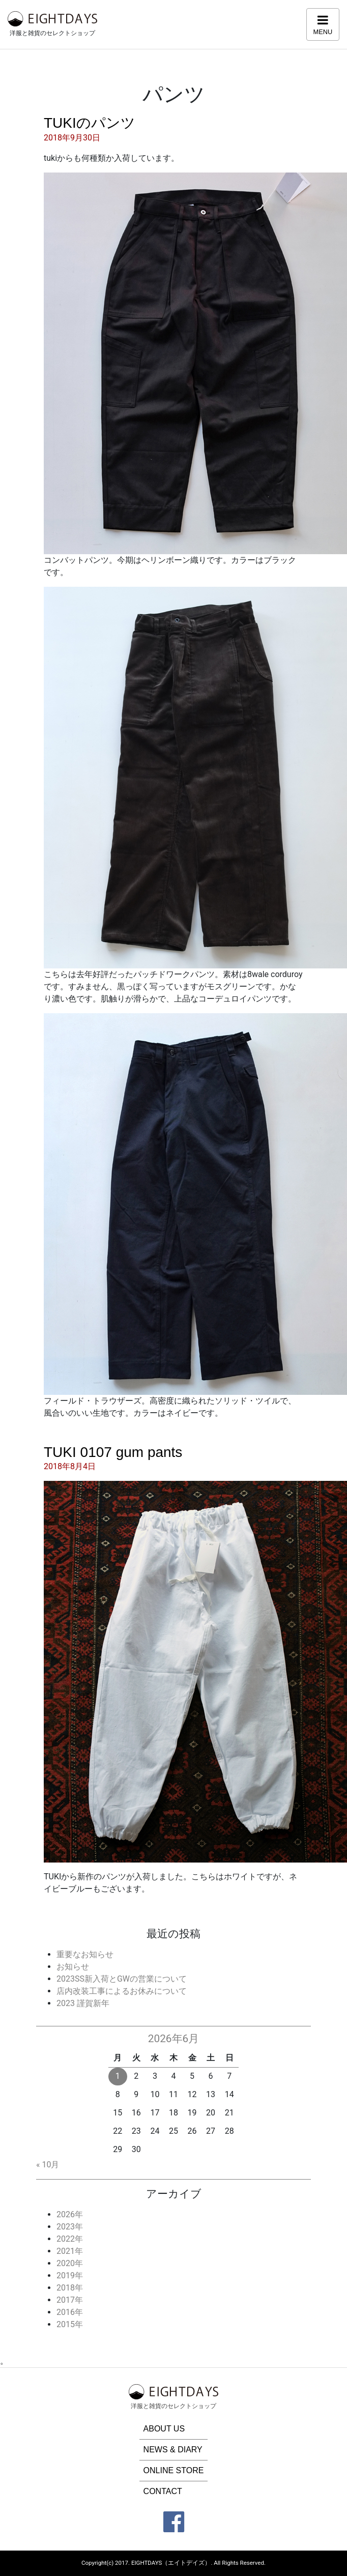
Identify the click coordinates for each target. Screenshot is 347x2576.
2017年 (69, 2300)
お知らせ (72, 1966)
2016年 (69, 2312)
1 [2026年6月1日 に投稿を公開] (117, 2076)
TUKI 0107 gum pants (113, 1452)
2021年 (69, 2251)
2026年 (69, 2214)
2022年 (69, 2239)
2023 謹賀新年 (82, 2003)
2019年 (69, 2275)
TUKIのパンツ (89, 123)
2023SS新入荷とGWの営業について (121, 1979)
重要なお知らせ (84, 1954)
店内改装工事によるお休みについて (121, 1991)
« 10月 (47, 2164)
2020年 (69, 2263)
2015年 (69, 2324)
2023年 (69, 2226)
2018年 (69, 2288)
